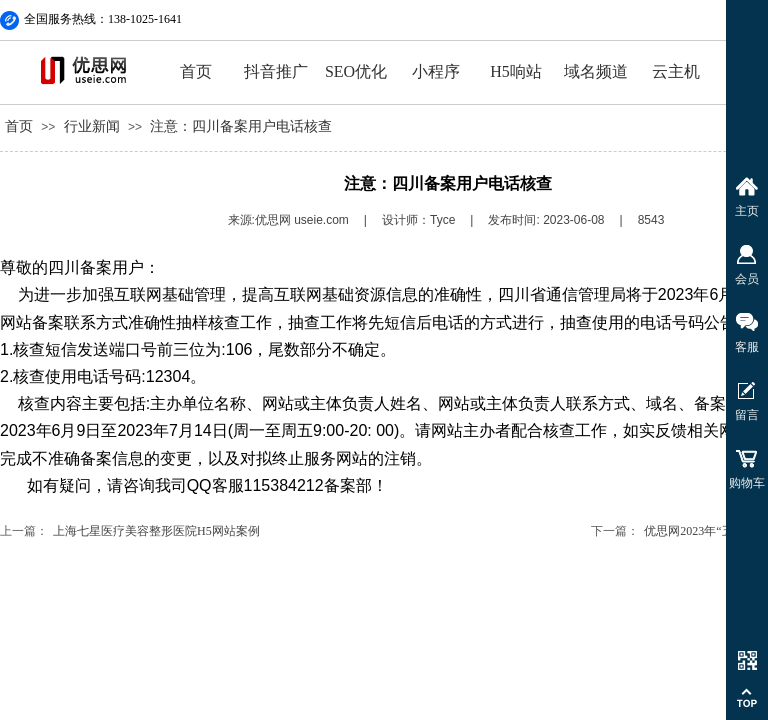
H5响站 (516, 71)
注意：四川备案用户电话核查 (241, 126)
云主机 (676, 71)
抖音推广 (276, 71)
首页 (196, 71)
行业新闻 (92, 126)
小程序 (436, 71)
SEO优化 (356, 71)
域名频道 (596, 71)
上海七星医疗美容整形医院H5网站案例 (156, 531)
